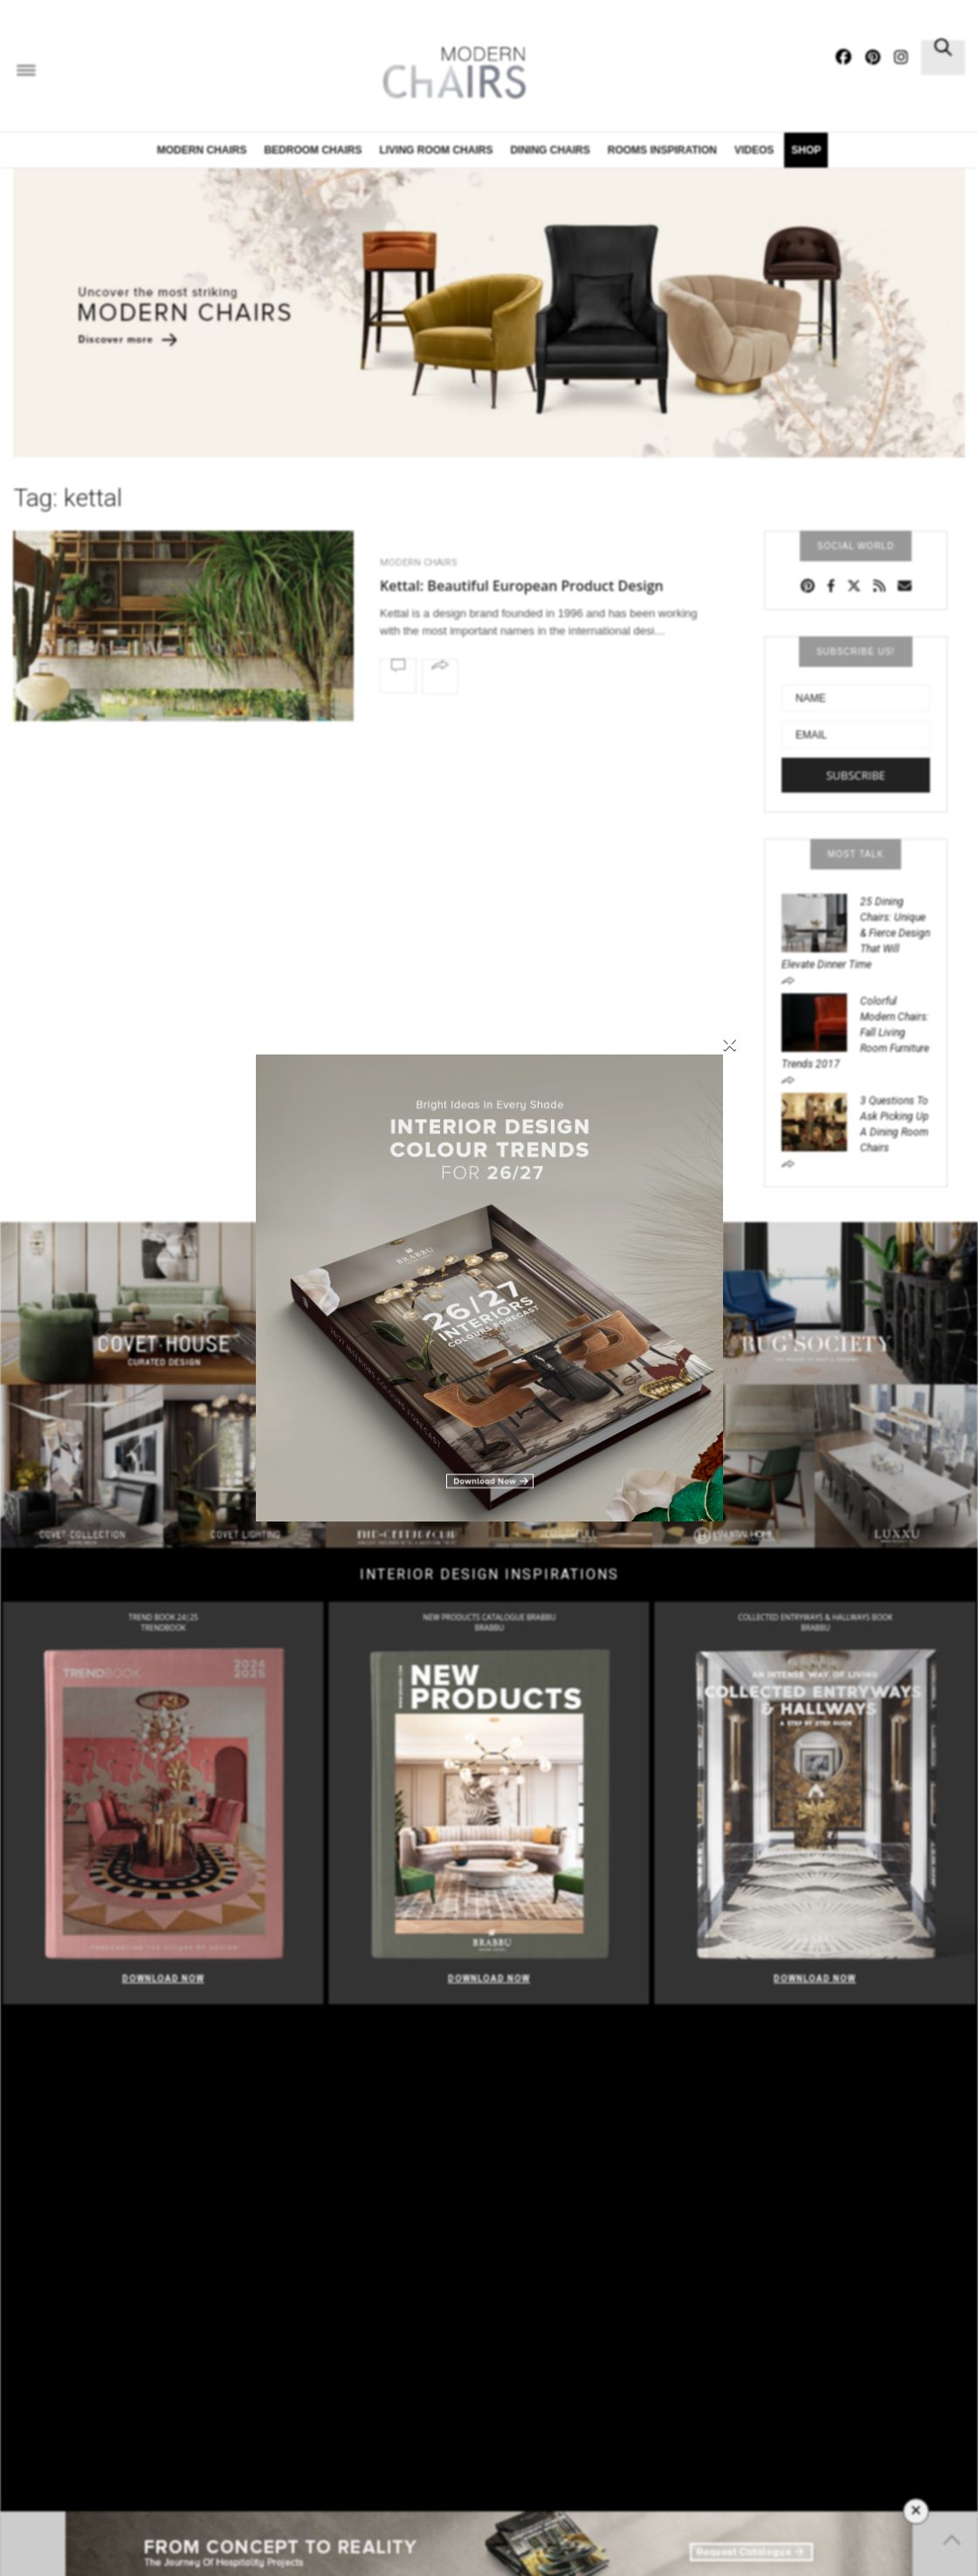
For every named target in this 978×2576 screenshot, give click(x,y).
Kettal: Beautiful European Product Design (522, 585)
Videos (754, 150)
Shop (806, 150)
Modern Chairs (202, 150)
